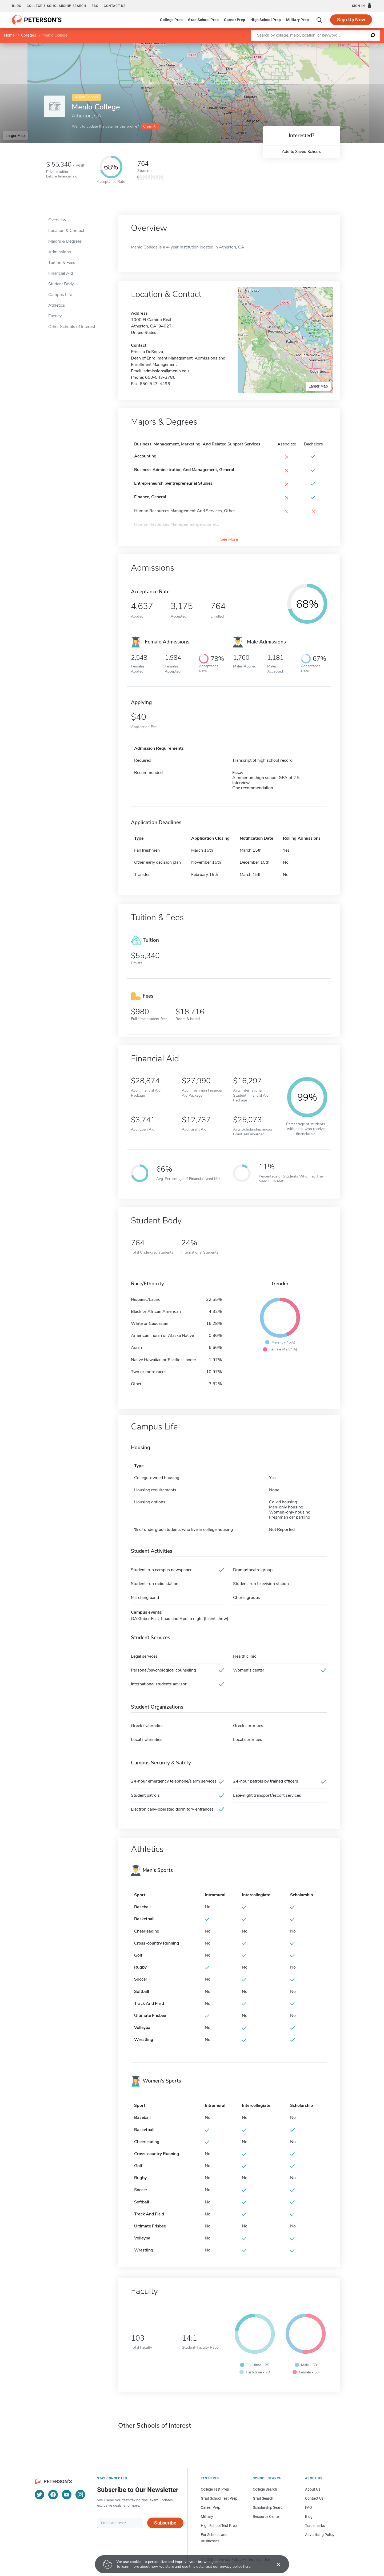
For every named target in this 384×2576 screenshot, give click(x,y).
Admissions (59, 252)
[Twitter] (39, 2494)
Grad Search (263, 2498)
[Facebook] (53, 2494)
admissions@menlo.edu (166, 371)
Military (207, 2516)
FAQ (95, 6)
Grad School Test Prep (219, 2498)
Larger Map (15, 135)
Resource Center (266, 2516)
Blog (16, 6)
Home (9, 35)
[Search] (319, 19)
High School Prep (265, 20)
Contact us (115, 6)
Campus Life (60, 295)
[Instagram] (80, 2494)
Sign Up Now (351, 19)
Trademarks (315, 2525)
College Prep (171, 20)
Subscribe (165, 2523)
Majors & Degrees (65, 241)
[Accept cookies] (275, 2564)
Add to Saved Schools (301, 151)
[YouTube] (66, 2494)
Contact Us (314, 2498)
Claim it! (149, 126)
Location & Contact (66, 231)
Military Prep (297, 20)
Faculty (55, 316)
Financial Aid (60, 273)
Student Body (61, 284)
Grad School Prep (203, 20)
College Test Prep (215, 2489)
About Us (312, 2489)
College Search (265, 2489)
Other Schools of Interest (71, 327)
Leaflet (319, 45)
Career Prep (234, 20)
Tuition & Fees (61, 263)
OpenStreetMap (348, 45)
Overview (57, 220)
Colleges (28, 35)
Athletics (56, 305)
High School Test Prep (219, 2525)
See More (229, 539)
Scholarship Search (269, 2507)
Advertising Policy (319, 2534)
